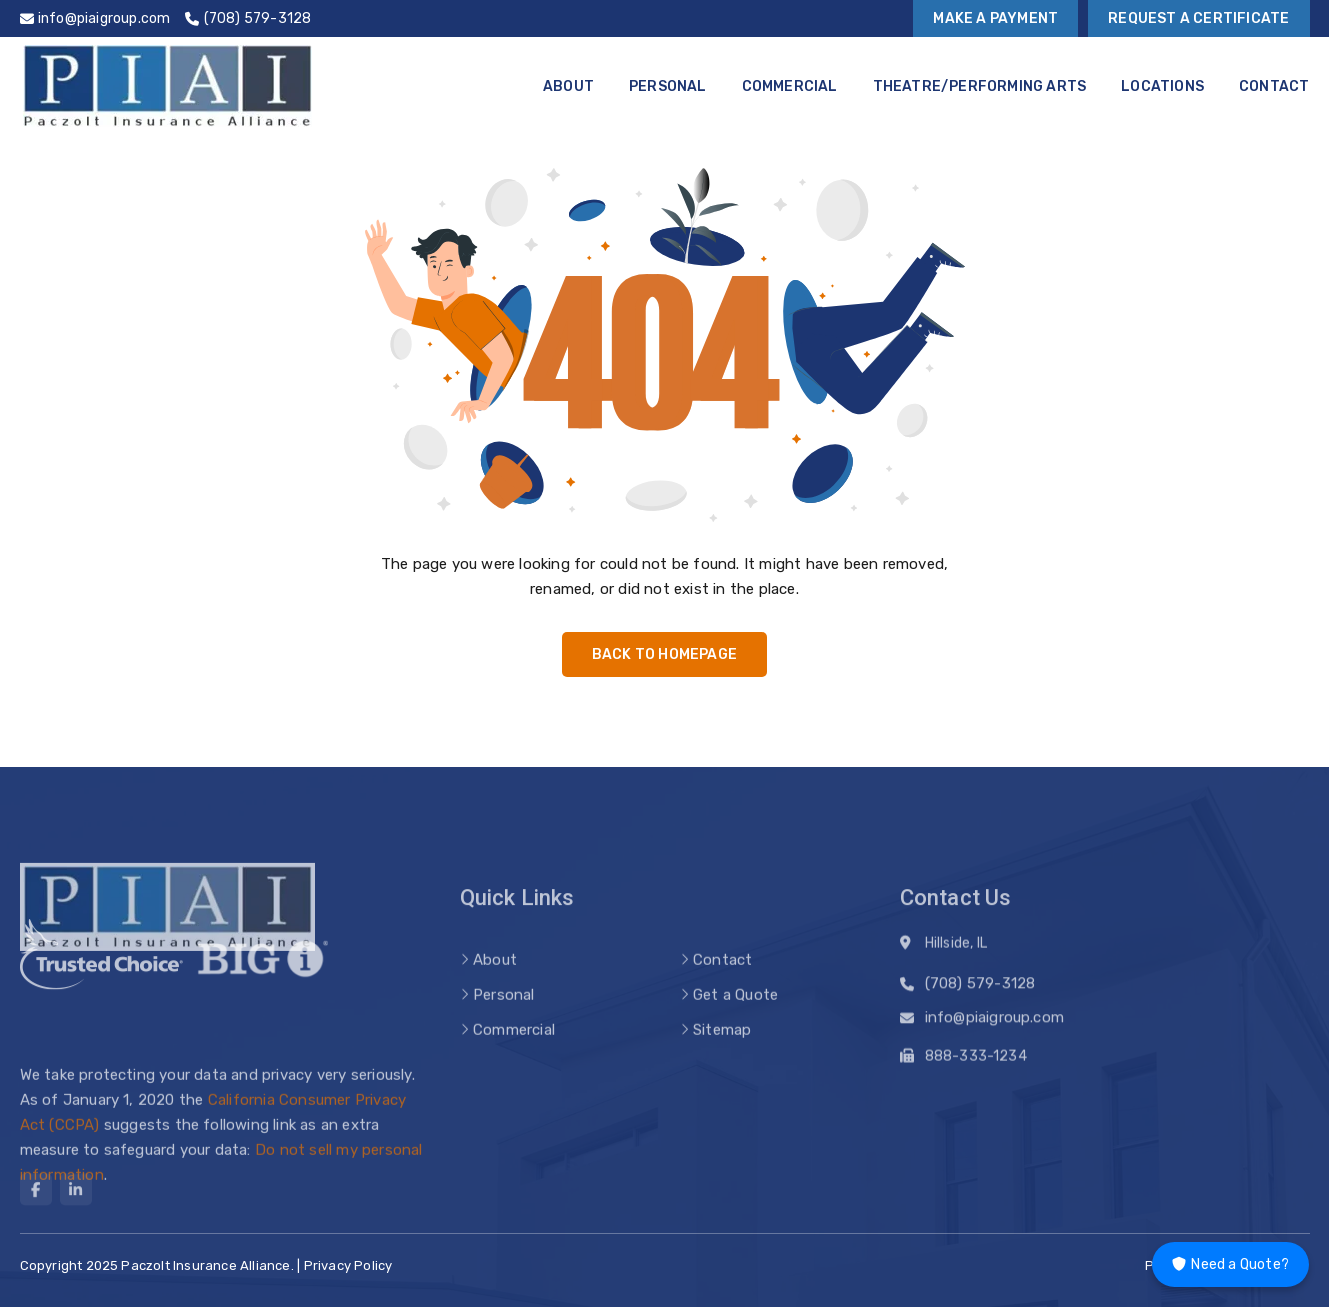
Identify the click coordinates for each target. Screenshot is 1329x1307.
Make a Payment (995, 18)
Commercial (790, 86)
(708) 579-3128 (980, 988)
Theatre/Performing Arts (980, 86)
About (568, 86)
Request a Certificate (1198, 18)
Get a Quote (735, 1013)
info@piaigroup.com (995, 1022)
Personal (668, 86)
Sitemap (722, 1048)
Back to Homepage (664, 654)
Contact (1274, 86)
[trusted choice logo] (101, 975)
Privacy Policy (348, 1265)
